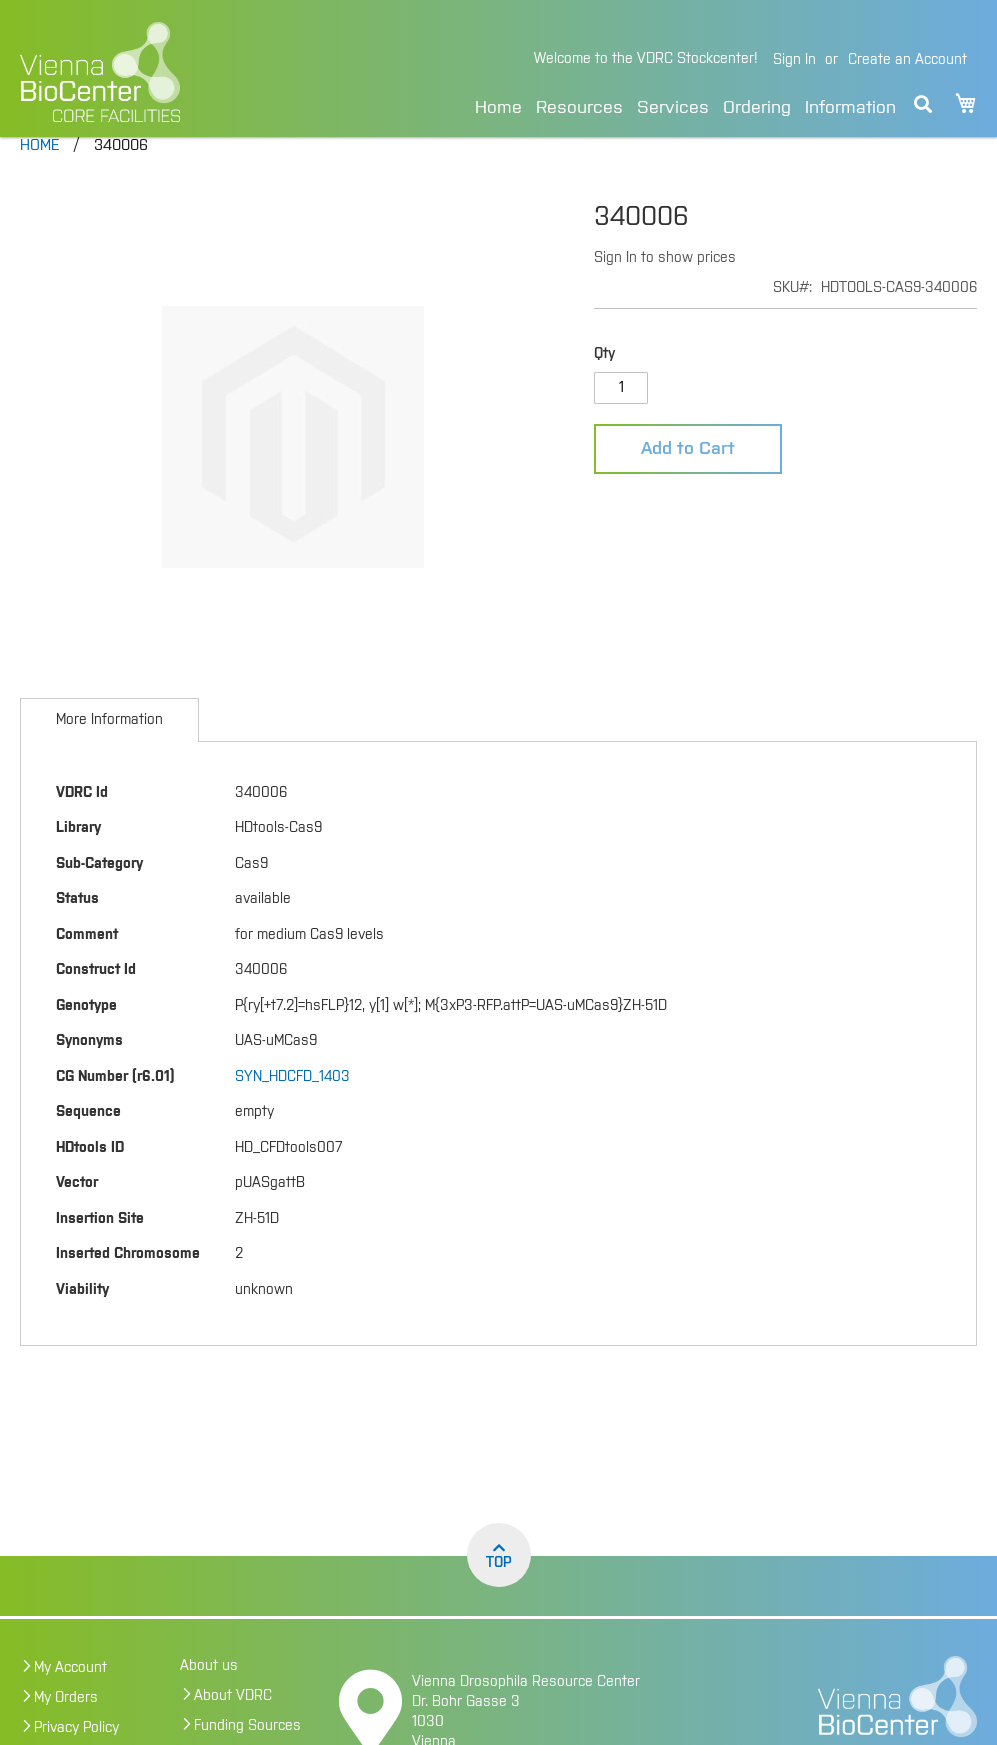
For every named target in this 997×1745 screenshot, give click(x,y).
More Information (109, 755)
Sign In (794, 60)
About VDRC (233, 1731)
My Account (70, 1703)
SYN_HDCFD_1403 (292, 1112)
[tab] (109, 755)
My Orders (66, 1733)
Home (498, 108)
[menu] (685, 104)
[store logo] (166, 72)
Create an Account (907, 60)
